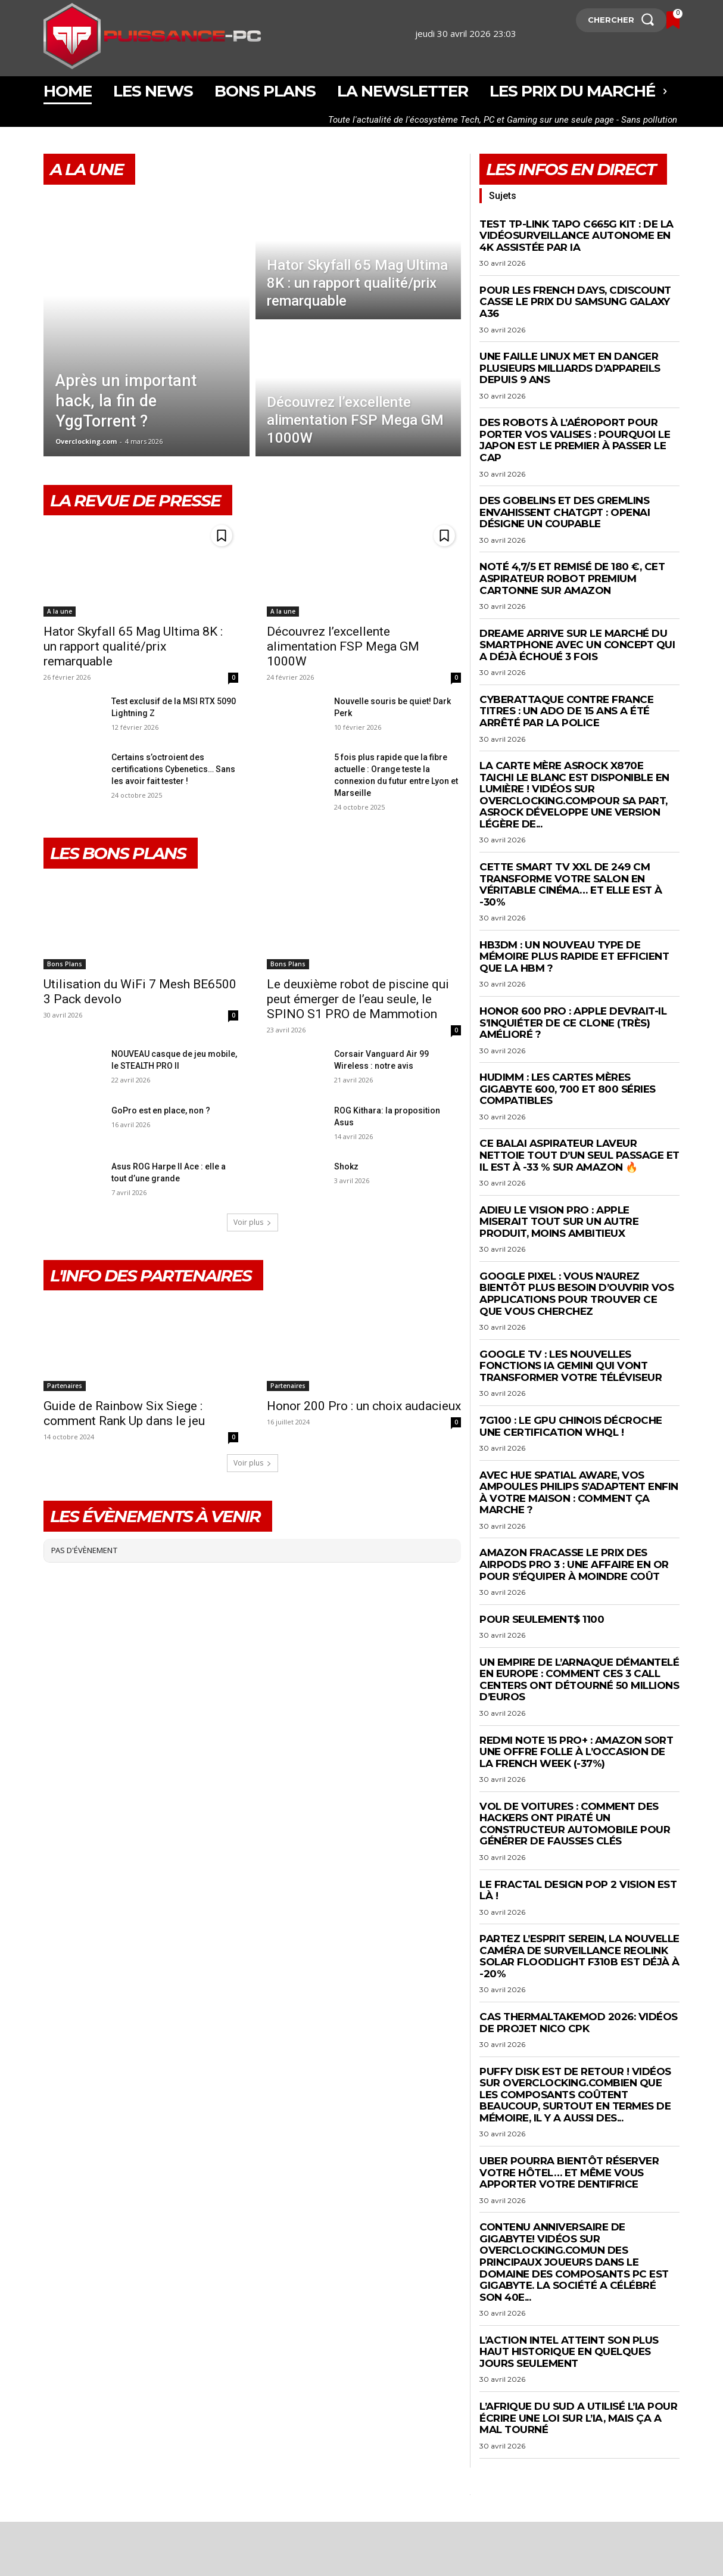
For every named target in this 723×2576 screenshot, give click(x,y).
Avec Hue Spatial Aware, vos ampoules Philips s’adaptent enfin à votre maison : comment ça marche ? (578, 1492)
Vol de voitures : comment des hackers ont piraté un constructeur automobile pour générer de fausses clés (574, 1823)
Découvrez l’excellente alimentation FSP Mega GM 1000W (343, 646)
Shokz (346, 1166)
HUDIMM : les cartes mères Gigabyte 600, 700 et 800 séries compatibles (567, 1088)
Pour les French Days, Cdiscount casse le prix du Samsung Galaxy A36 (575, 301)
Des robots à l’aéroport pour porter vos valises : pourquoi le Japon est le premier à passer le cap (574, 439)
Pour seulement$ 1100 (541, 1619)
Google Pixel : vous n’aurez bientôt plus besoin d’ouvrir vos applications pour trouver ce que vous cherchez (576, 1293)
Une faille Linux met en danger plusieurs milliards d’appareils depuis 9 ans (569, 367)
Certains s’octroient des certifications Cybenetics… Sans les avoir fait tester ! (173, 769)
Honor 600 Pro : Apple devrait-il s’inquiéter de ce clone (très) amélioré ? (572, 1022)
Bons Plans (64, 964)
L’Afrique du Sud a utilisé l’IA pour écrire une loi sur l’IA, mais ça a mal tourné (578, 2417)
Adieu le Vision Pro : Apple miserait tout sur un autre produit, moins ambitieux (558, 1221)
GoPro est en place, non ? (160, 1110)
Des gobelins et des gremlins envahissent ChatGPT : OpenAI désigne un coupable (564, 512)
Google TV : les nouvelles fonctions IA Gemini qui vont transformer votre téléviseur (570, 1365)
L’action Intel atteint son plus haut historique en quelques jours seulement (569, 2351)
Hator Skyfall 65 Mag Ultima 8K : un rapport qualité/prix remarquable (133, 646)
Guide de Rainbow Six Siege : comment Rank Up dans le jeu (124, 1413)
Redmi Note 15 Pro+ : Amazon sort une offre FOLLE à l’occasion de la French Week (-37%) (576, 1751)
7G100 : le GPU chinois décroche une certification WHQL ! (570, 1426)
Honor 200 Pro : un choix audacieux (364, 1406)
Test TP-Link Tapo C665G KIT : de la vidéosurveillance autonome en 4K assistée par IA (576, 235)
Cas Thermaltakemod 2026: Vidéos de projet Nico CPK (578, 2022)
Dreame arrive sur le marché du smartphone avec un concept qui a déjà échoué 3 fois (577, 644)
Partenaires (64, 1386)
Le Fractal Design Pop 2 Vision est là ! (578, 1890)
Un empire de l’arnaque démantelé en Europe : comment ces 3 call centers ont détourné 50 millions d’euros (579, 1679)
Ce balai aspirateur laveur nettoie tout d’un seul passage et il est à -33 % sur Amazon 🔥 (579, 1154)
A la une (59, 611)
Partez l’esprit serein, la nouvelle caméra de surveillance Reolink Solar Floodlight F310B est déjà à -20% (579, 1956)
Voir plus (252, 1222)
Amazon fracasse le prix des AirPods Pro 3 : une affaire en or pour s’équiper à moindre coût (574, 1564)
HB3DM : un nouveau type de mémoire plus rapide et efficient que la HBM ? (574, 956)
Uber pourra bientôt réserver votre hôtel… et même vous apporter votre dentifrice (569, 2172)
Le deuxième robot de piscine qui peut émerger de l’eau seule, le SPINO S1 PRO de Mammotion (358, 999)
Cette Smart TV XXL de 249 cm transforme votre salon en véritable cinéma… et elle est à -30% (570, 884)
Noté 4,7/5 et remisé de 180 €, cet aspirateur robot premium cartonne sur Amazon (572, 578)
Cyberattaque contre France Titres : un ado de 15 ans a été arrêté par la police (566, 711)
